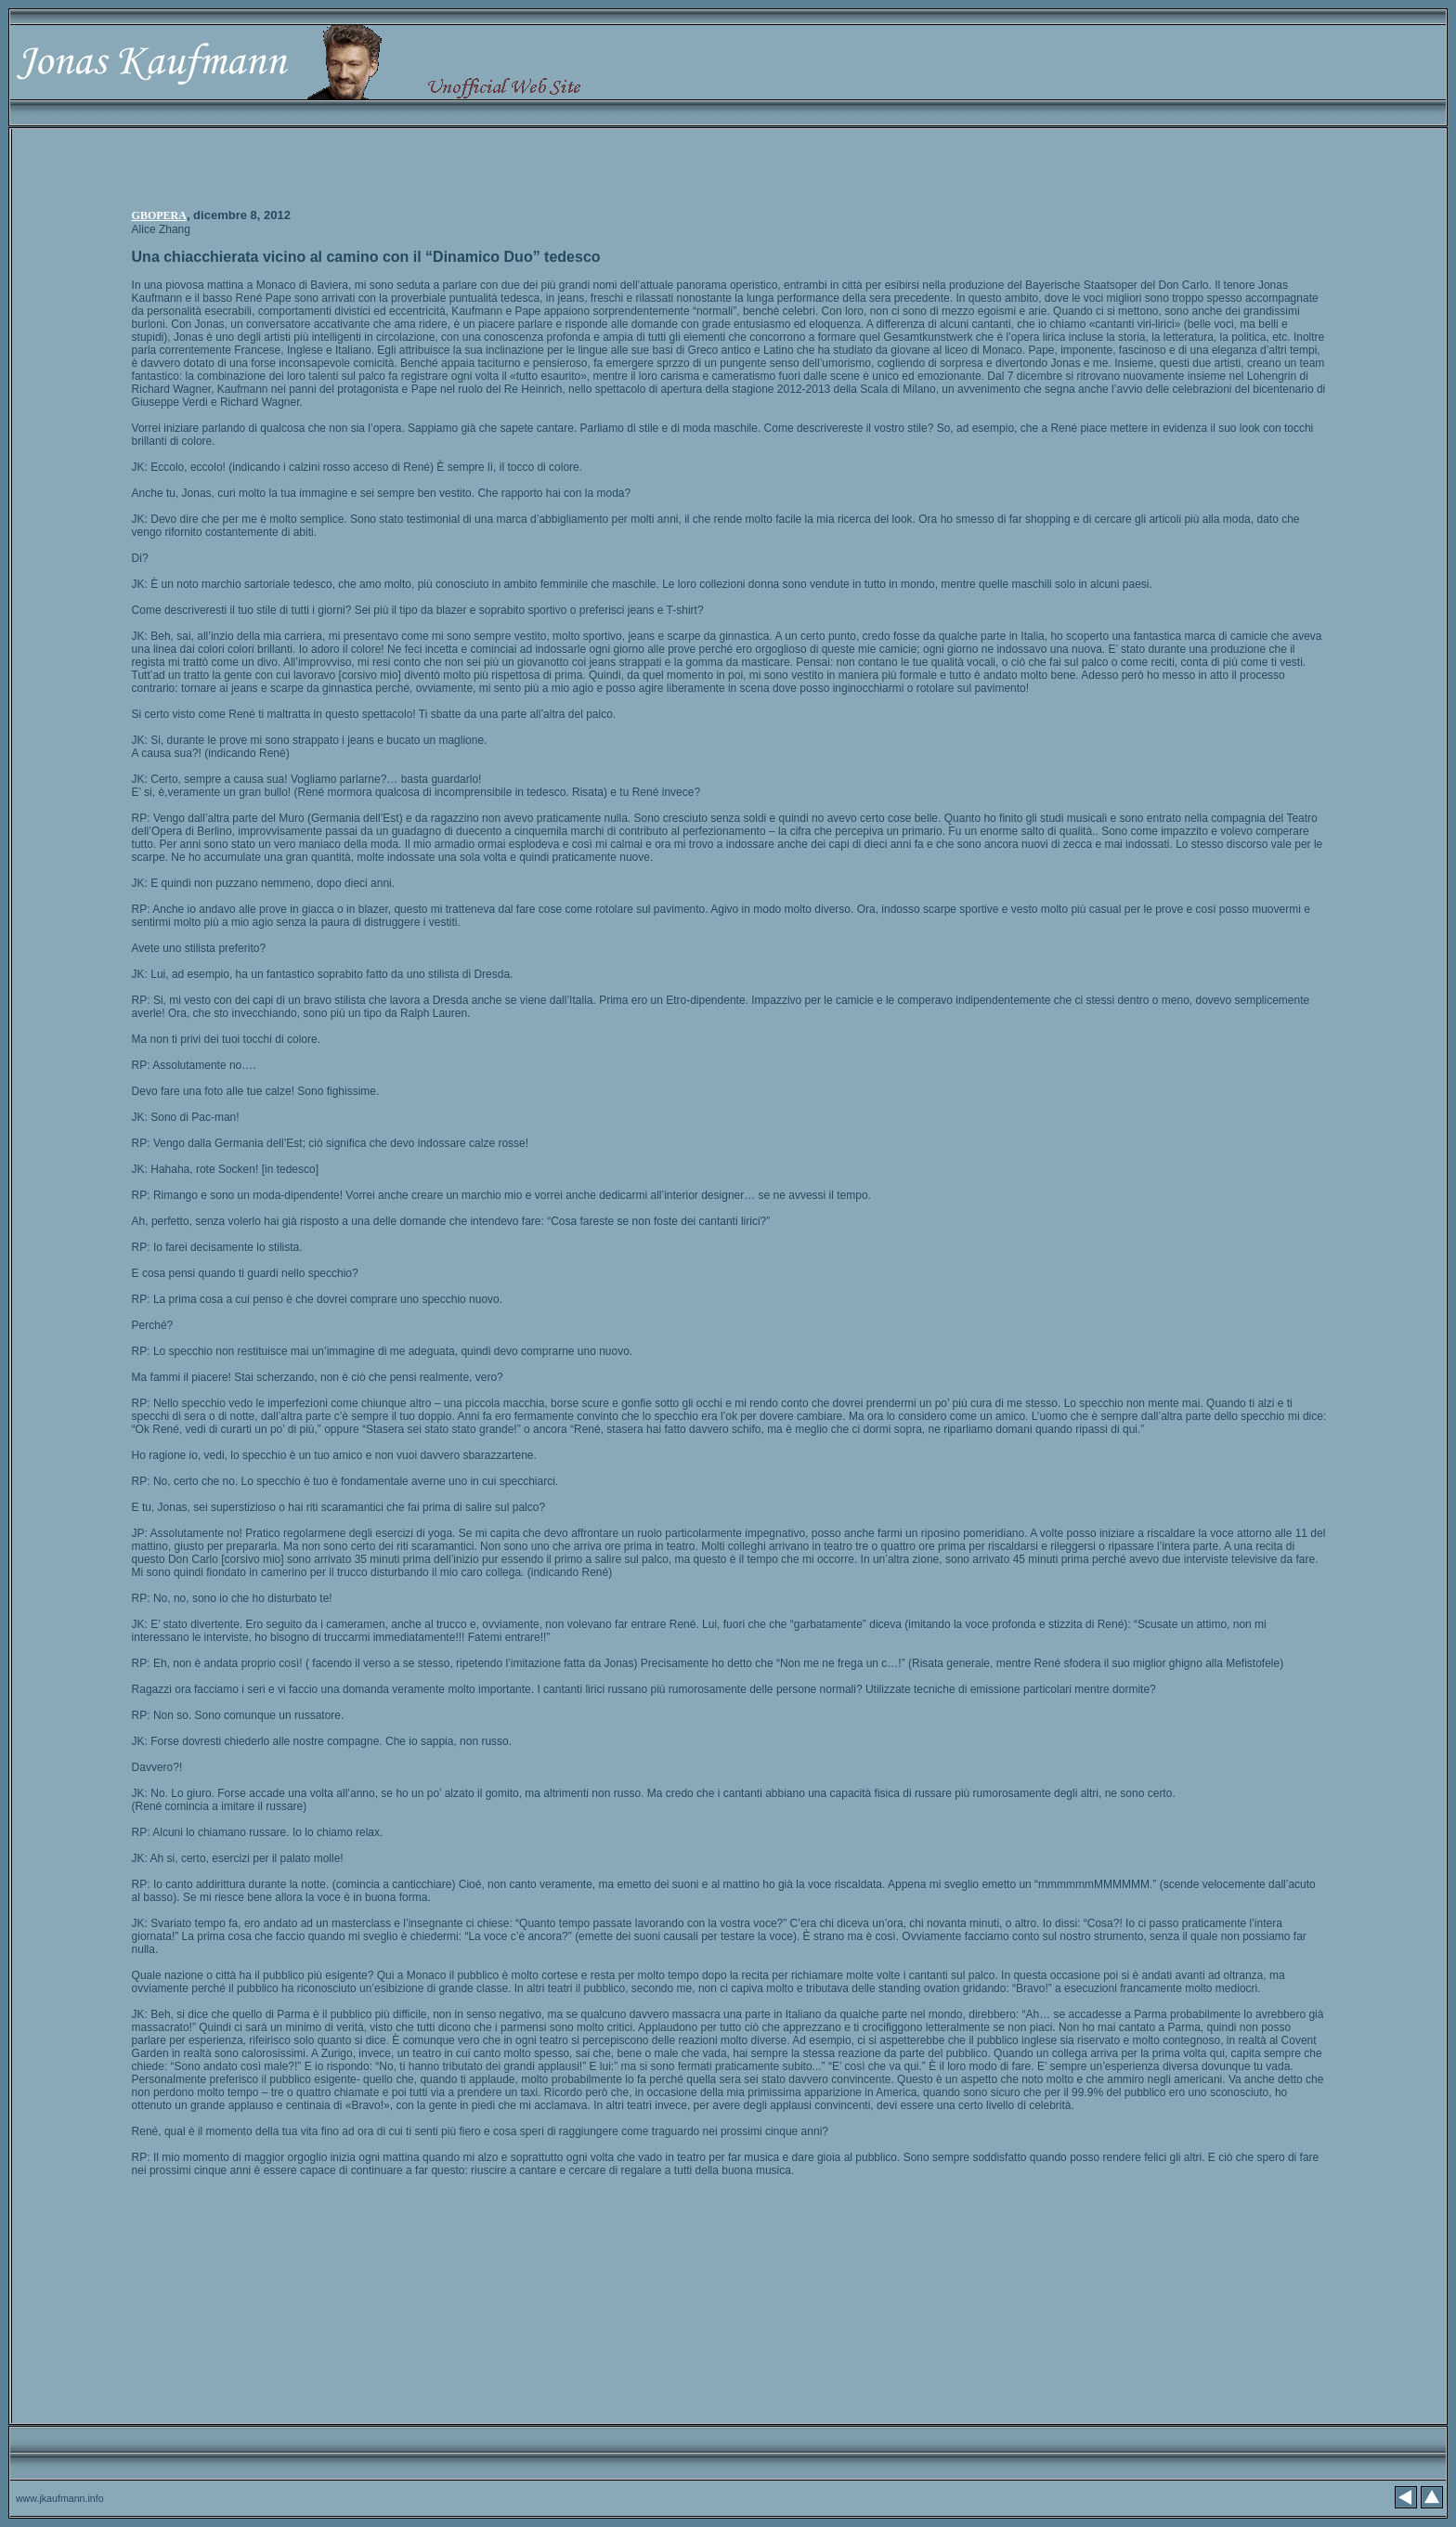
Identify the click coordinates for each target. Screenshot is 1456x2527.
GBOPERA (159, 215)
